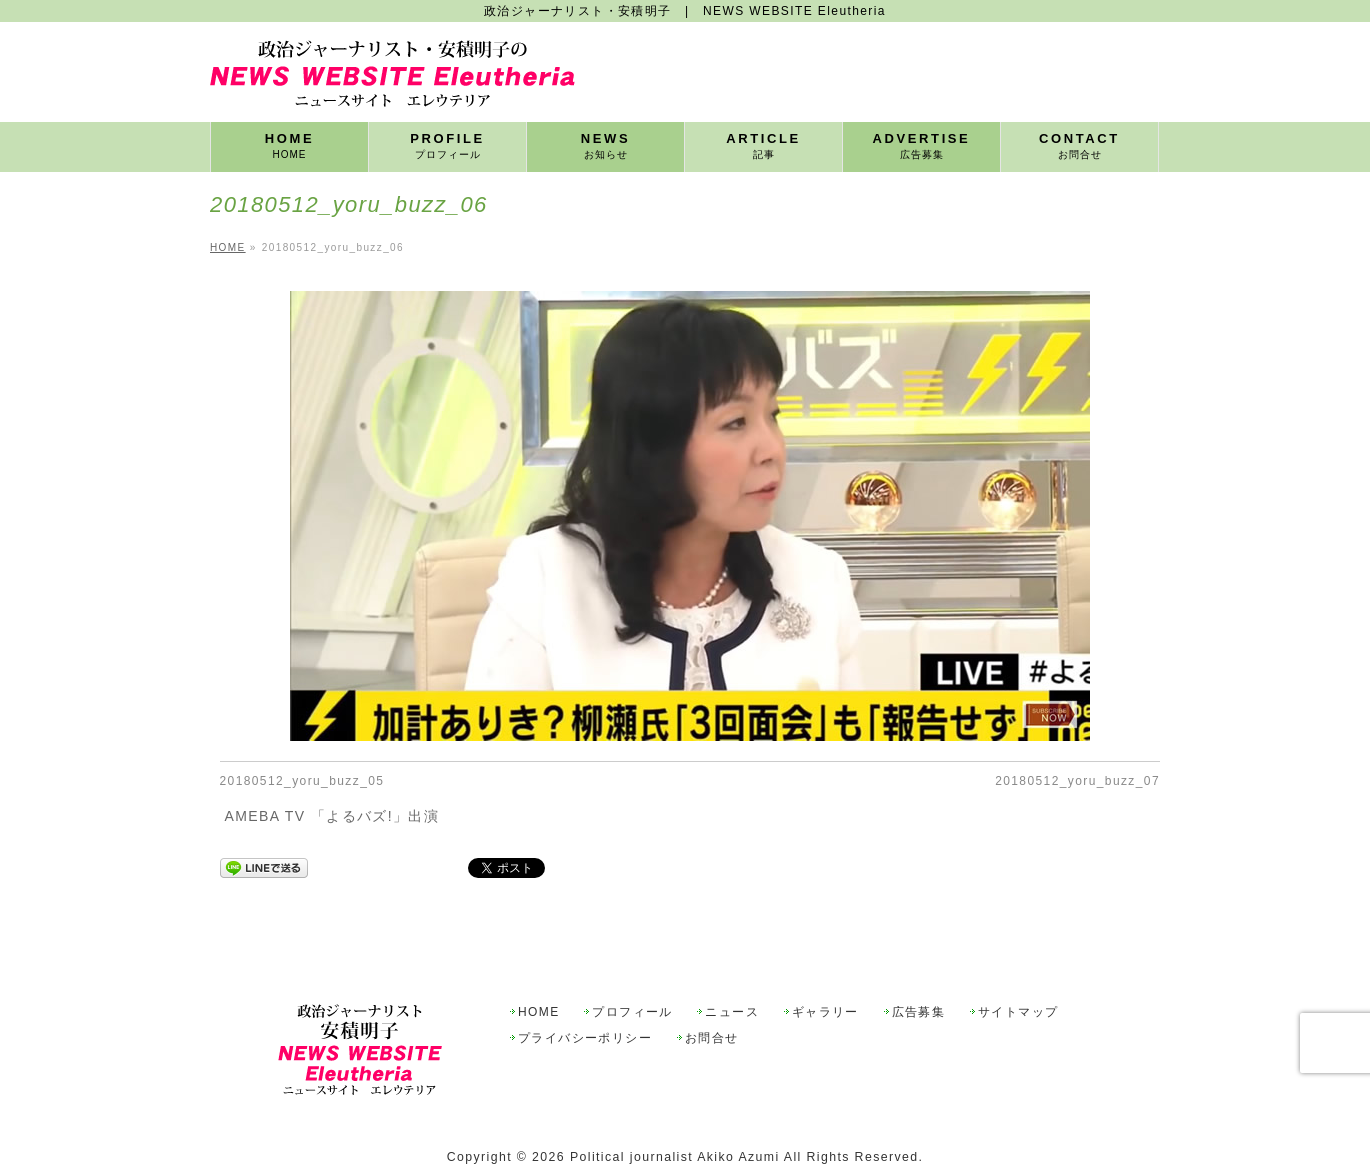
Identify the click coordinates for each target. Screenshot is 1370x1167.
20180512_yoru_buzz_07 (1077, 781)
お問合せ (712, 1038)
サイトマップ (1018, 1012)
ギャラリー (825, 1012)
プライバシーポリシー (585, 1038)
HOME (539, 1012)
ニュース (732, 1012)
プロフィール (632, 1012)
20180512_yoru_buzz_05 (302, 781)
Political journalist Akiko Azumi (675, 1157)
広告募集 (919, 1012)
